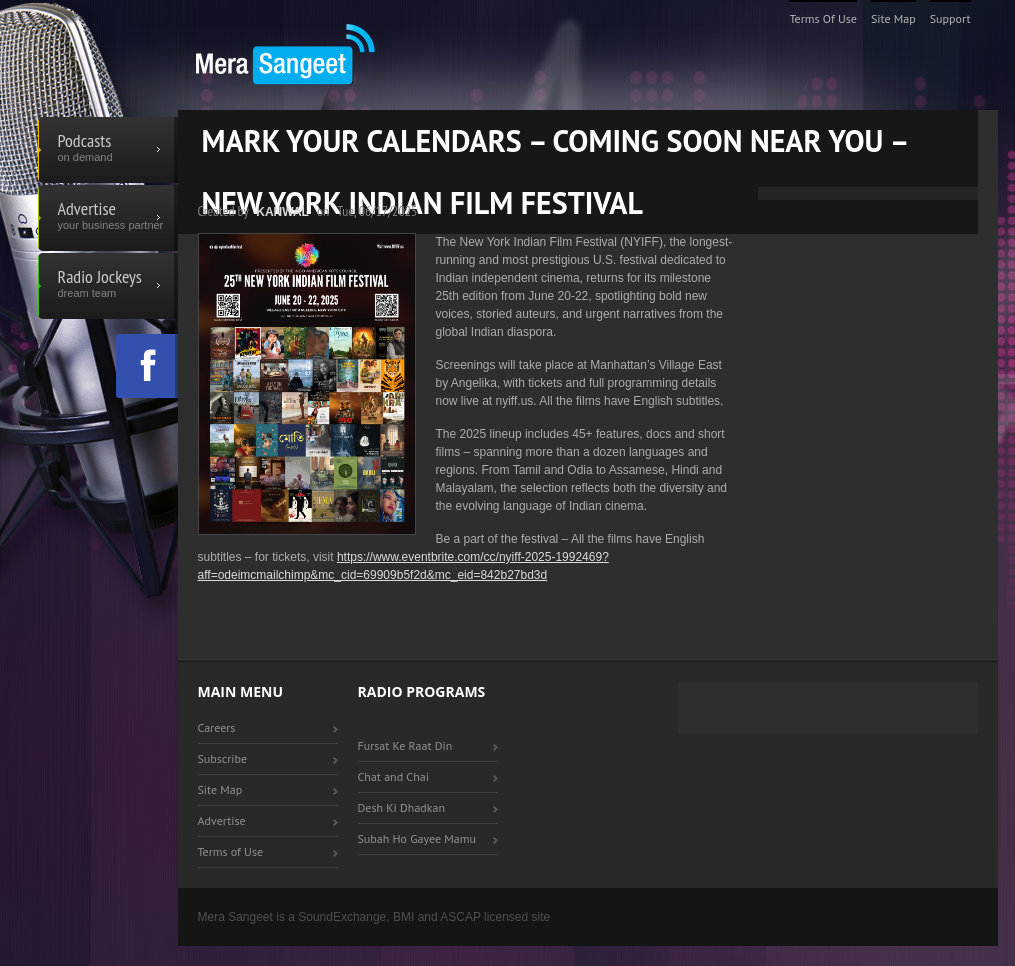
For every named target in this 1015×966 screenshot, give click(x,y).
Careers (217, 727)
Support (950, 18)
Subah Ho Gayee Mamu (417, 838)
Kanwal (282, 212)
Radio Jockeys (108, 286)
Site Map (893, 18)
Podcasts (108, 150)
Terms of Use (823, 18)
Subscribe (223, 758)
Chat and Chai (393, 776)
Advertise (108, 218)
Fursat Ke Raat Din (405, 745)
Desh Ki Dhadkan (402, 807)
